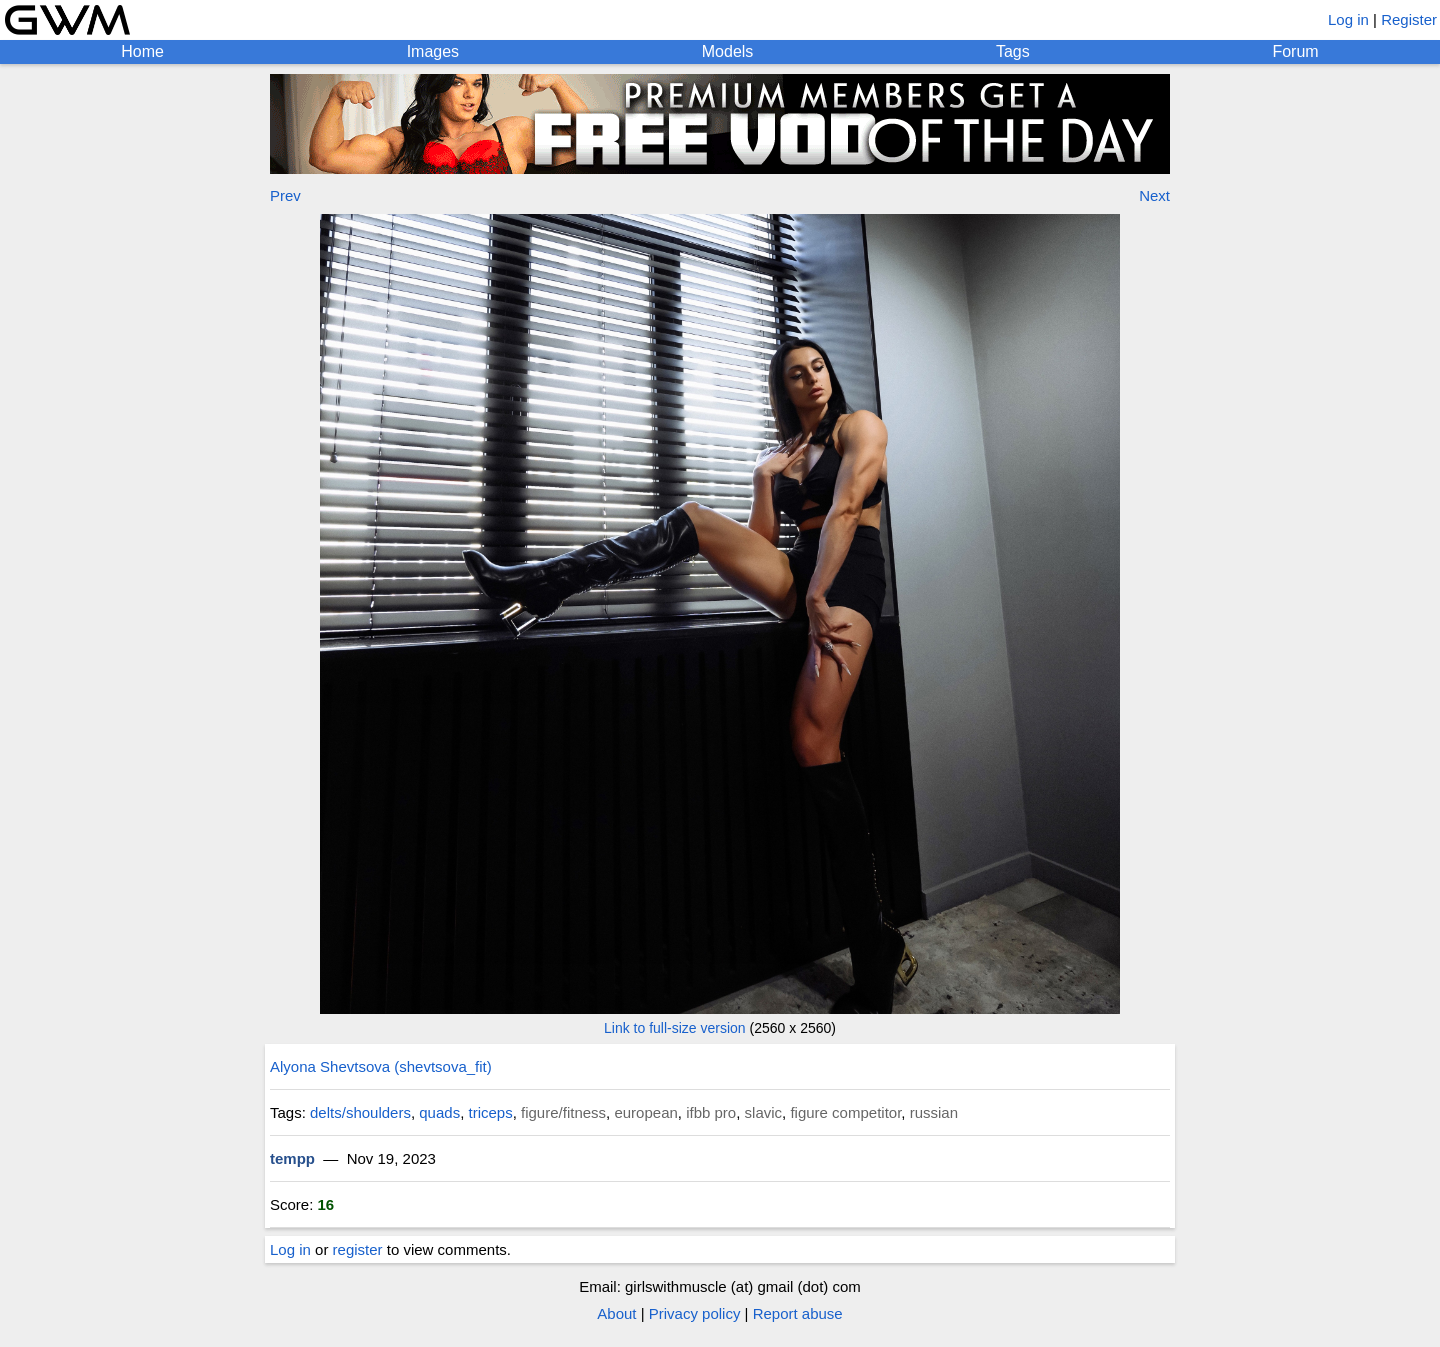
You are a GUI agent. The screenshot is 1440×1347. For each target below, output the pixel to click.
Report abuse (798, 1313)
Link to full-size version (675, 1028)
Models (728, 51)
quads (439, 1112)
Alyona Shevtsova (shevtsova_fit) (381, 1066)
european (645, 1112)
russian (934, 1112)
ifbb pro (711, 1112)
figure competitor (845, 1112)
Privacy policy (695, 1313)
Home (142, 51)
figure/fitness (563, 1112)
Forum (1295, 51)
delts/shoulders (360, 1112)
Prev (285, 195)
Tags (1013, 51)
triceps (491, 1112)
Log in (1348, 19)
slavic (764, 1112)
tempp (292, 1158)
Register (1409, 19)
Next (1154, 195)
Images (433, 51)
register (358, 1249)
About (616, 1313)
